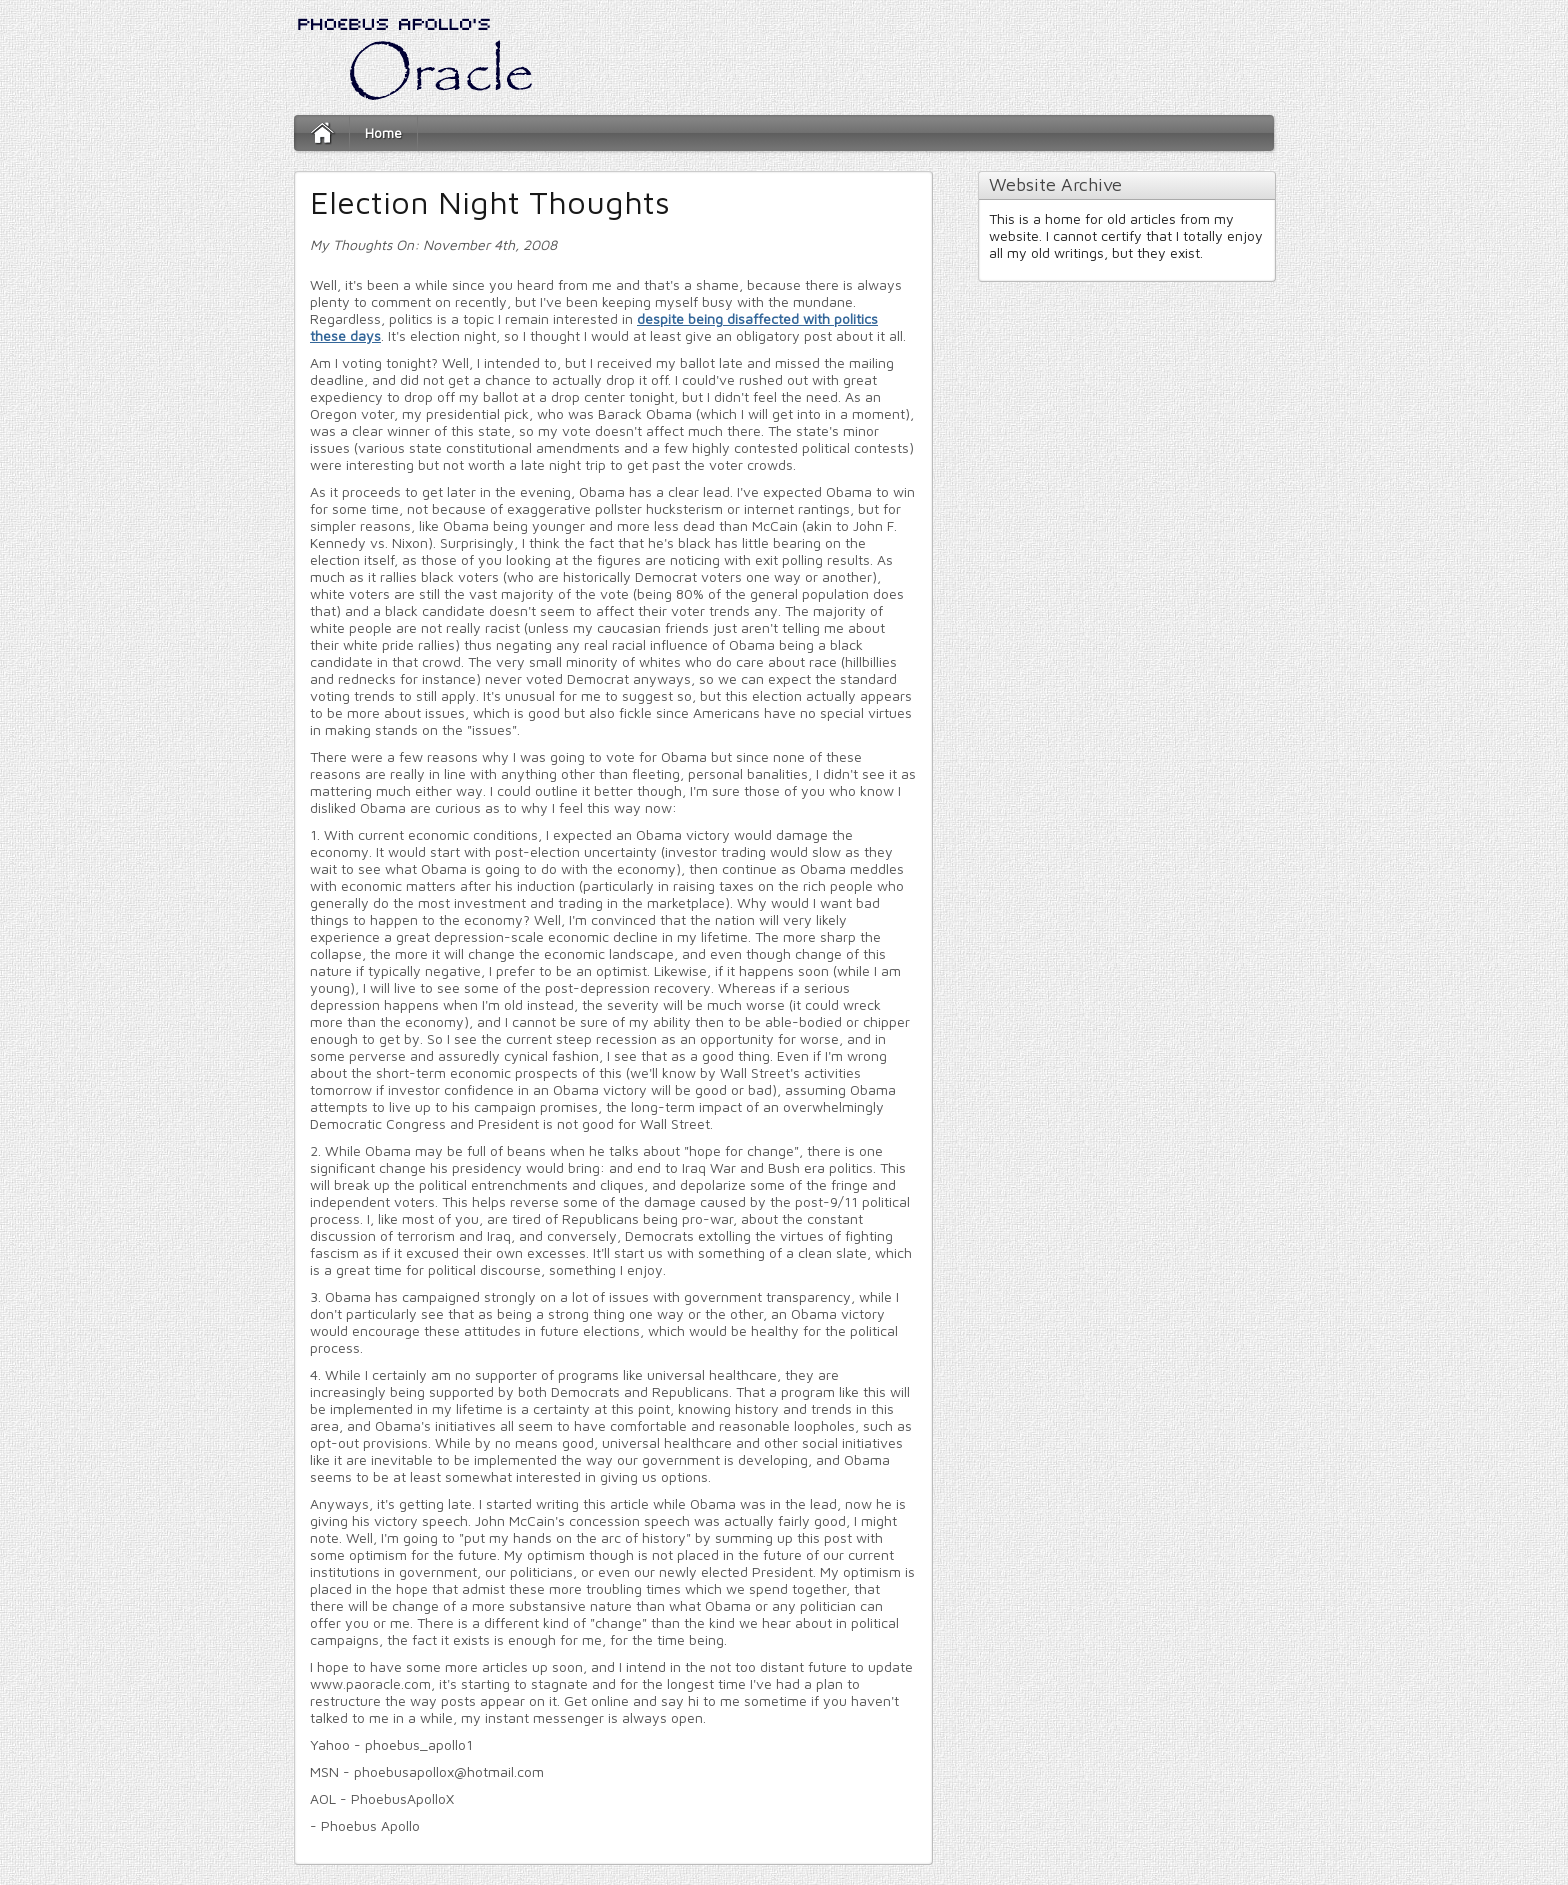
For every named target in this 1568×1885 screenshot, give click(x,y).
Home (383, 132)
